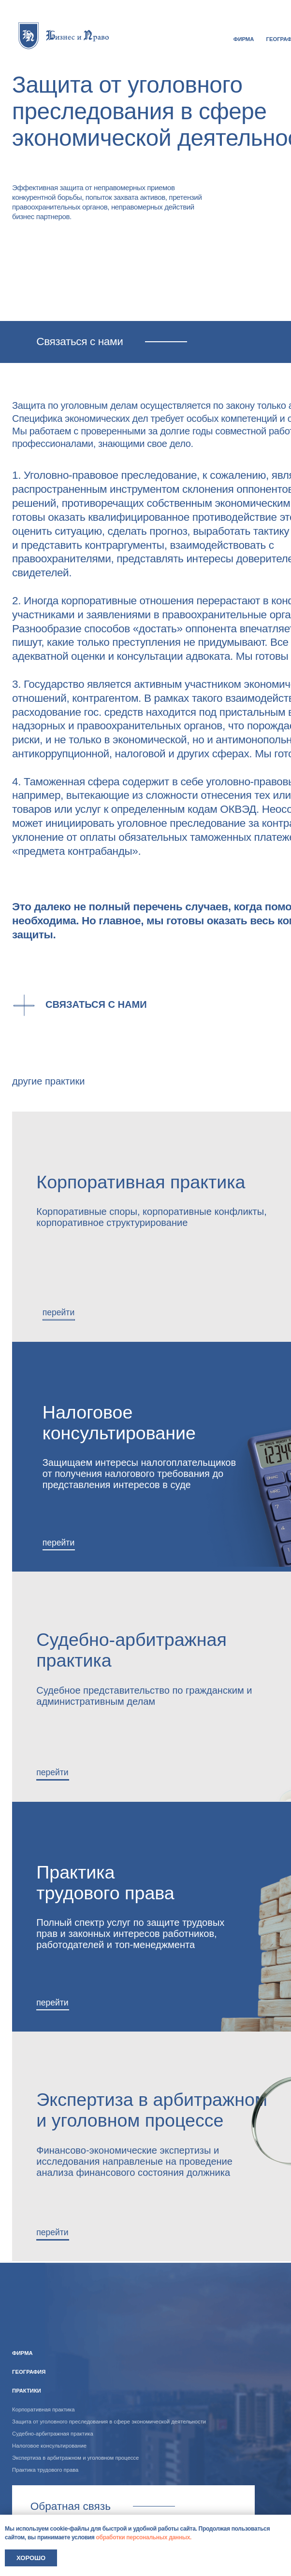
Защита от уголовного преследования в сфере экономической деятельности (109, 2421)
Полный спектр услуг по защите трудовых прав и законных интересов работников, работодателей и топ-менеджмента (130, 1933)
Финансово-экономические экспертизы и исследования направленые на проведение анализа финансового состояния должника (134, 2161)
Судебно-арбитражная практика (52, 2434)
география (28, 2372)
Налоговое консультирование (119, 1422)
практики (26, 2391)
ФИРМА (243, 39)
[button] (88, 1011)
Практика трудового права (105, 1882)
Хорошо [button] (30, 2558)
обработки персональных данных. (144, 2537)
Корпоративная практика (43, 2409)
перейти (58, 1542)
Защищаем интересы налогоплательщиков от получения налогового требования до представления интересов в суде (139, 1473)
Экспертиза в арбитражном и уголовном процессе (151, 2109)
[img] (63, 35)
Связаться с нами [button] (96, 1004)
